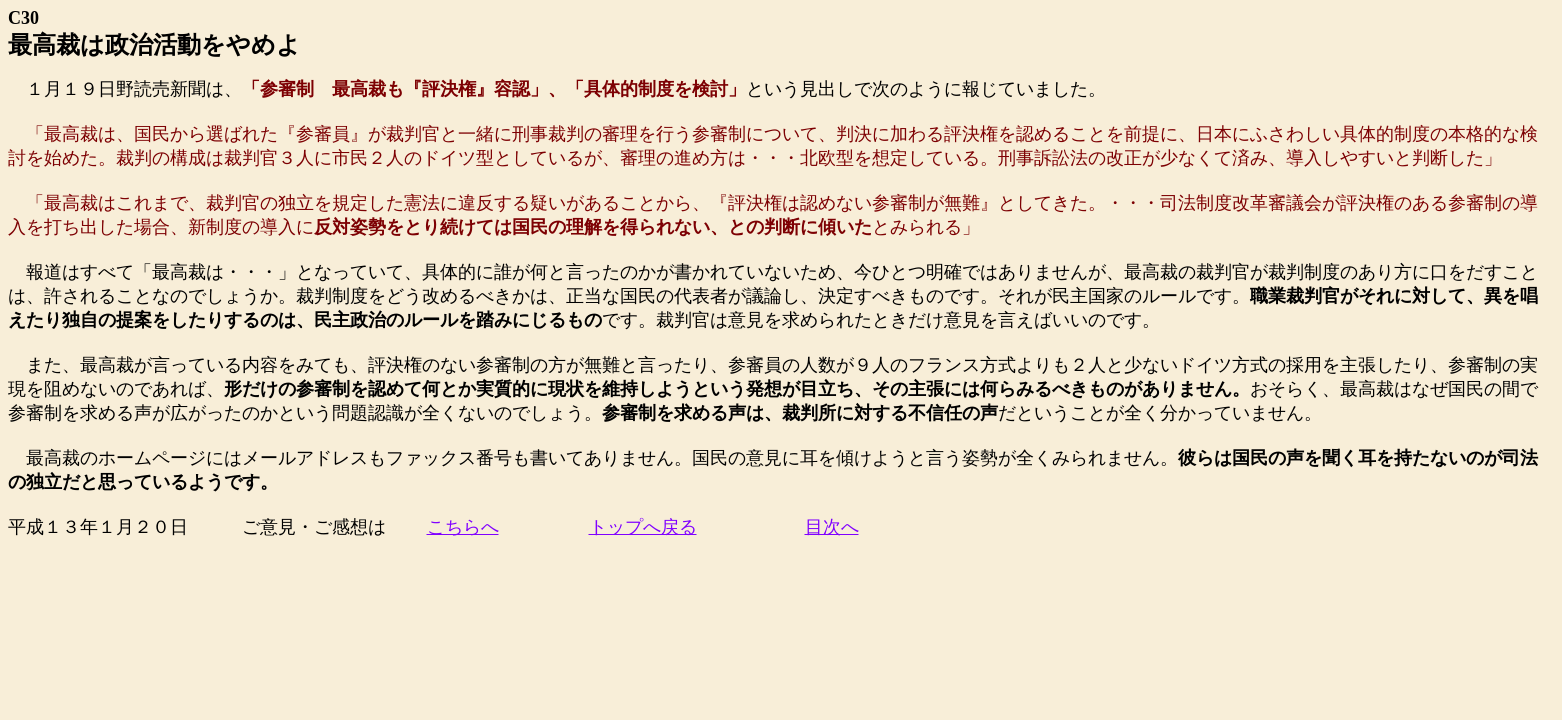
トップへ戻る (643, 527)
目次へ (832, 527)
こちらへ (463, 527)
